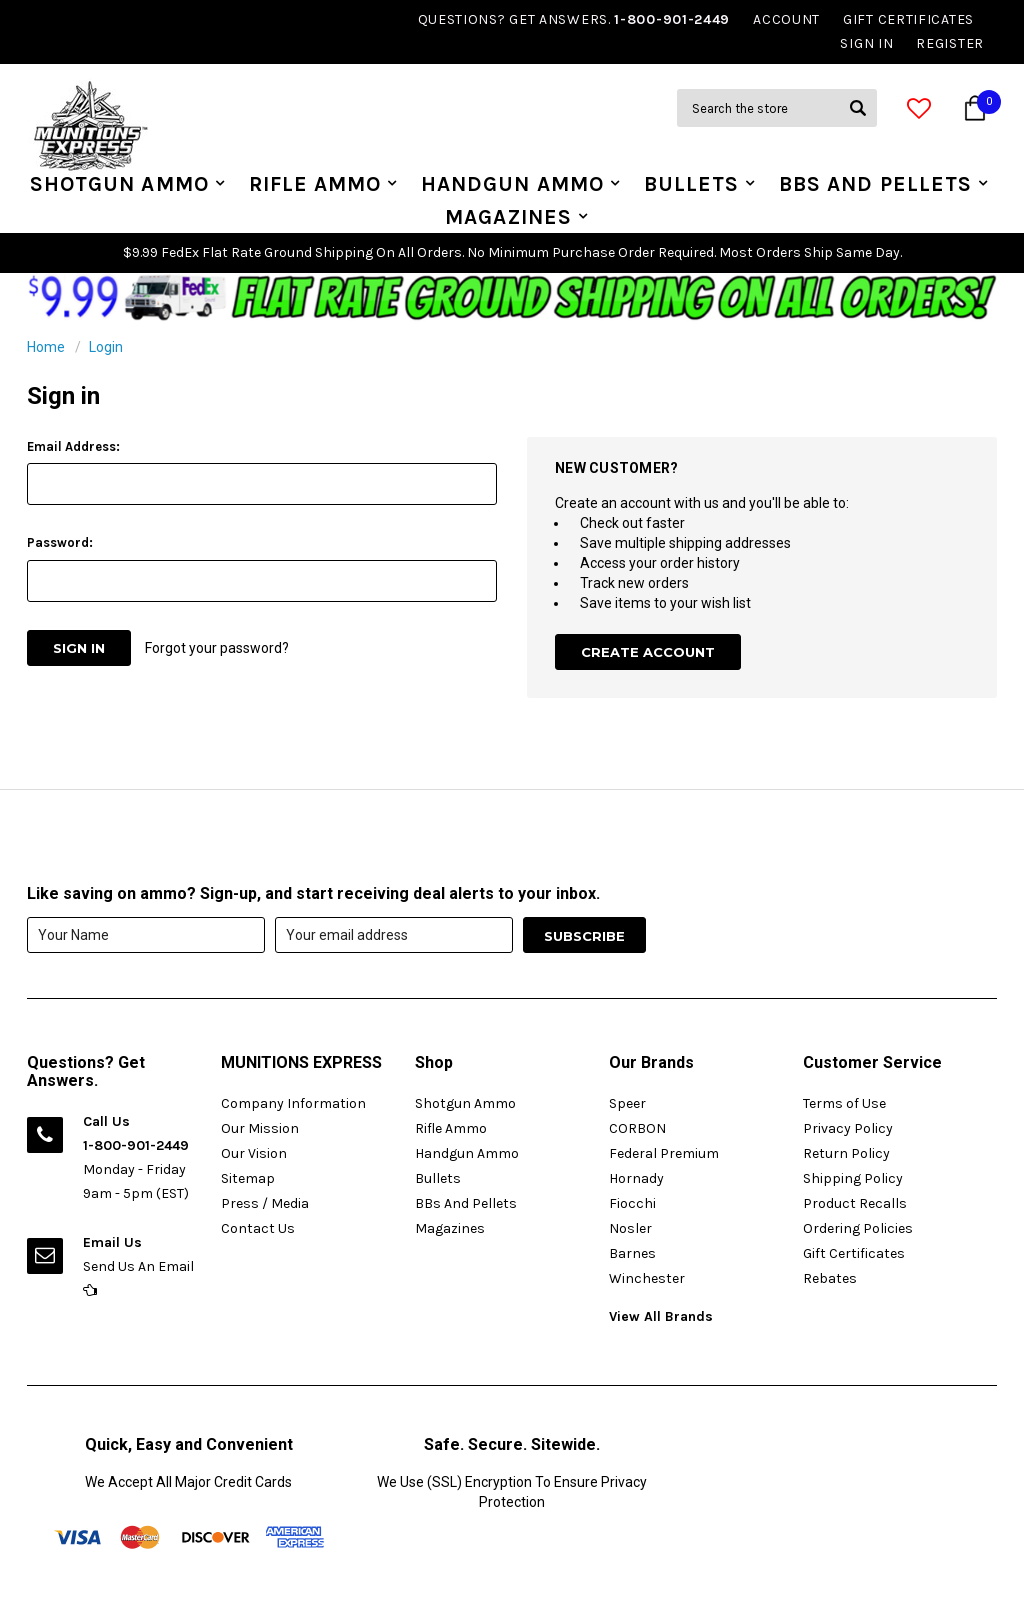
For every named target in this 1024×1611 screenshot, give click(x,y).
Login (106, 347)
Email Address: (73, 446)
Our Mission (260, 1128)
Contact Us (258, 1228)
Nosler (630, 1228)
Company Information (293, 1103)
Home (46, 347)
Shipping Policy (853, 1178)
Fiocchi (632, 1203)
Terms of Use (844, 1103)
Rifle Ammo (315, 184)
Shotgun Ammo (119, 184)
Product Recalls (855, 1203)
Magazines (508, 217)
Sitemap (248, 1178)
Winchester (647, 1278)
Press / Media (265, 1203)
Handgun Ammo (512, 184)
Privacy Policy (848, 1128)
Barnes (632, 1253)
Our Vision (254, 1153)
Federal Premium (664, 1153)
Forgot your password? (217, 648)
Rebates (830, 1278)
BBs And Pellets (875, 184)
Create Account (648, 652)
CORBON (637, 1128)
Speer (627, 1103)
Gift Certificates (854, 1253)
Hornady (636, 1178)
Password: (60, 542)
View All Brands (661, 1316)
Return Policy (846, 1153)
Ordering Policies (858, 1228)
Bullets (691, 184)
